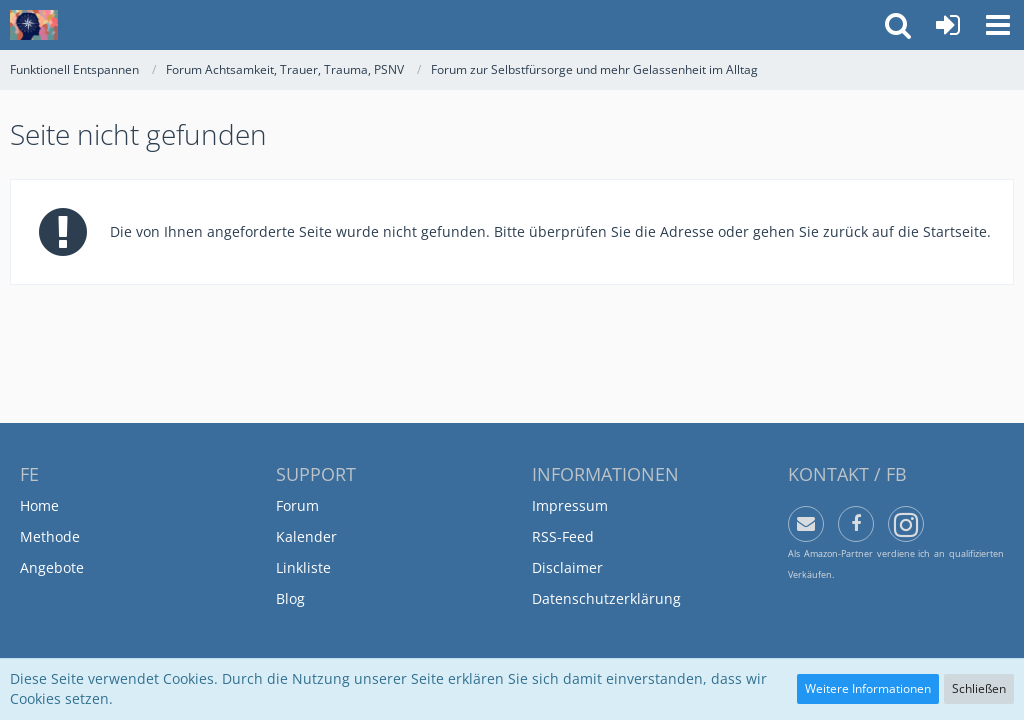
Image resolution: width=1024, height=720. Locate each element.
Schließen (979, 688)
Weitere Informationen (868, 688)
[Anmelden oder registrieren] (948, 25)
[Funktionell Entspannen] (34, 25)
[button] (998, 25)
